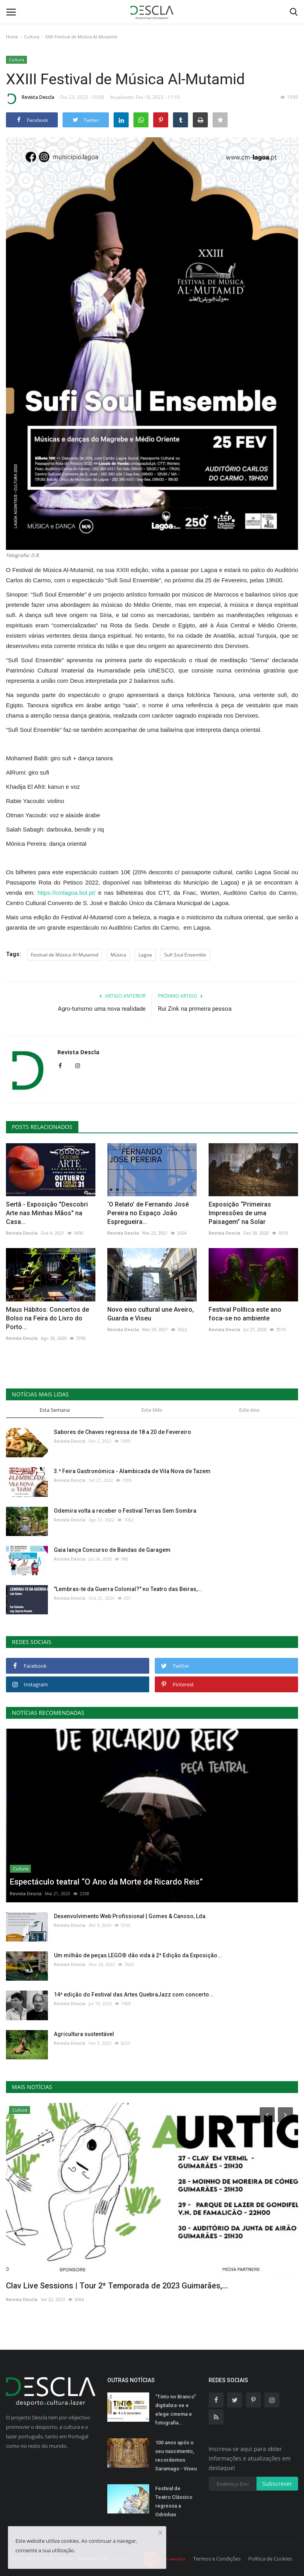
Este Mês (151, 1409)
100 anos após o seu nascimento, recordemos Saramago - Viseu (176, 2456)
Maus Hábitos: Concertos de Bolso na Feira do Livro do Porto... (47, 1318)
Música (118, 954)
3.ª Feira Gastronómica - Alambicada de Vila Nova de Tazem (132, 1471)
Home (12, 37)
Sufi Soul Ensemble (185, 954)
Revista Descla (30, 98)
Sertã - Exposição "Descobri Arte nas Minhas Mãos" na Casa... (47, 1213)
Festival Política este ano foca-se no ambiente (245, 1314)
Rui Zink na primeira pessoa (195, 1008)
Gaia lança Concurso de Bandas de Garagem (112, 1550)
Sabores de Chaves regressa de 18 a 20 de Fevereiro (122, 1432)
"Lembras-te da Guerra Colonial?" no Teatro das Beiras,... (128, 1589)
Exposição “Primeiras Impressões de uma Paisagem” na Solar (240, 1213)
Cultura (31, 37)
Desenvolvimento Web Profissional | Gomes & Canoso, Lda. (130, 1916)
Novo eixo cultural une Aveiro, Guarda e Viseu (150, 1314)
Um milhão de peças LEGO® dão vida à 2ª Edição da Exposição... (138, 1955)
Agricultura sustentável (84, 2034)
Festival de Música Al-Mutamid (64, 954)
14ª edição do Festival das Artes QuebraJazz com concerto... (134, 1994)
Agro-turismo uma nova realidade (102, 1008)
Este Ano (249, 1409)
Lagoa (145, 954)
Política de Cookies (270, 2558)
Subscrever (277, 2483)
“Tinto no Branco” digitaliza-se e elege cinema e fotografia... (175, 2410)
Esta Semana (55, 1409)
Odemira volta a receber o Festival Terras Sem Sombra (125, 1511)
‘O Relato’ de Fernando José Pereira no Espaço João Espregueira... (148, 1213)
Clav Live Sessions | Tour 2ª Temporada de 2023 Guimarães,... (117, 2285)
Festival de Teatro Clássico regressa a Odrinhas (173, 2501)
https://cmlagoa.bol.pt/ (66, 892)
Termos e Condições (217, 2558)
